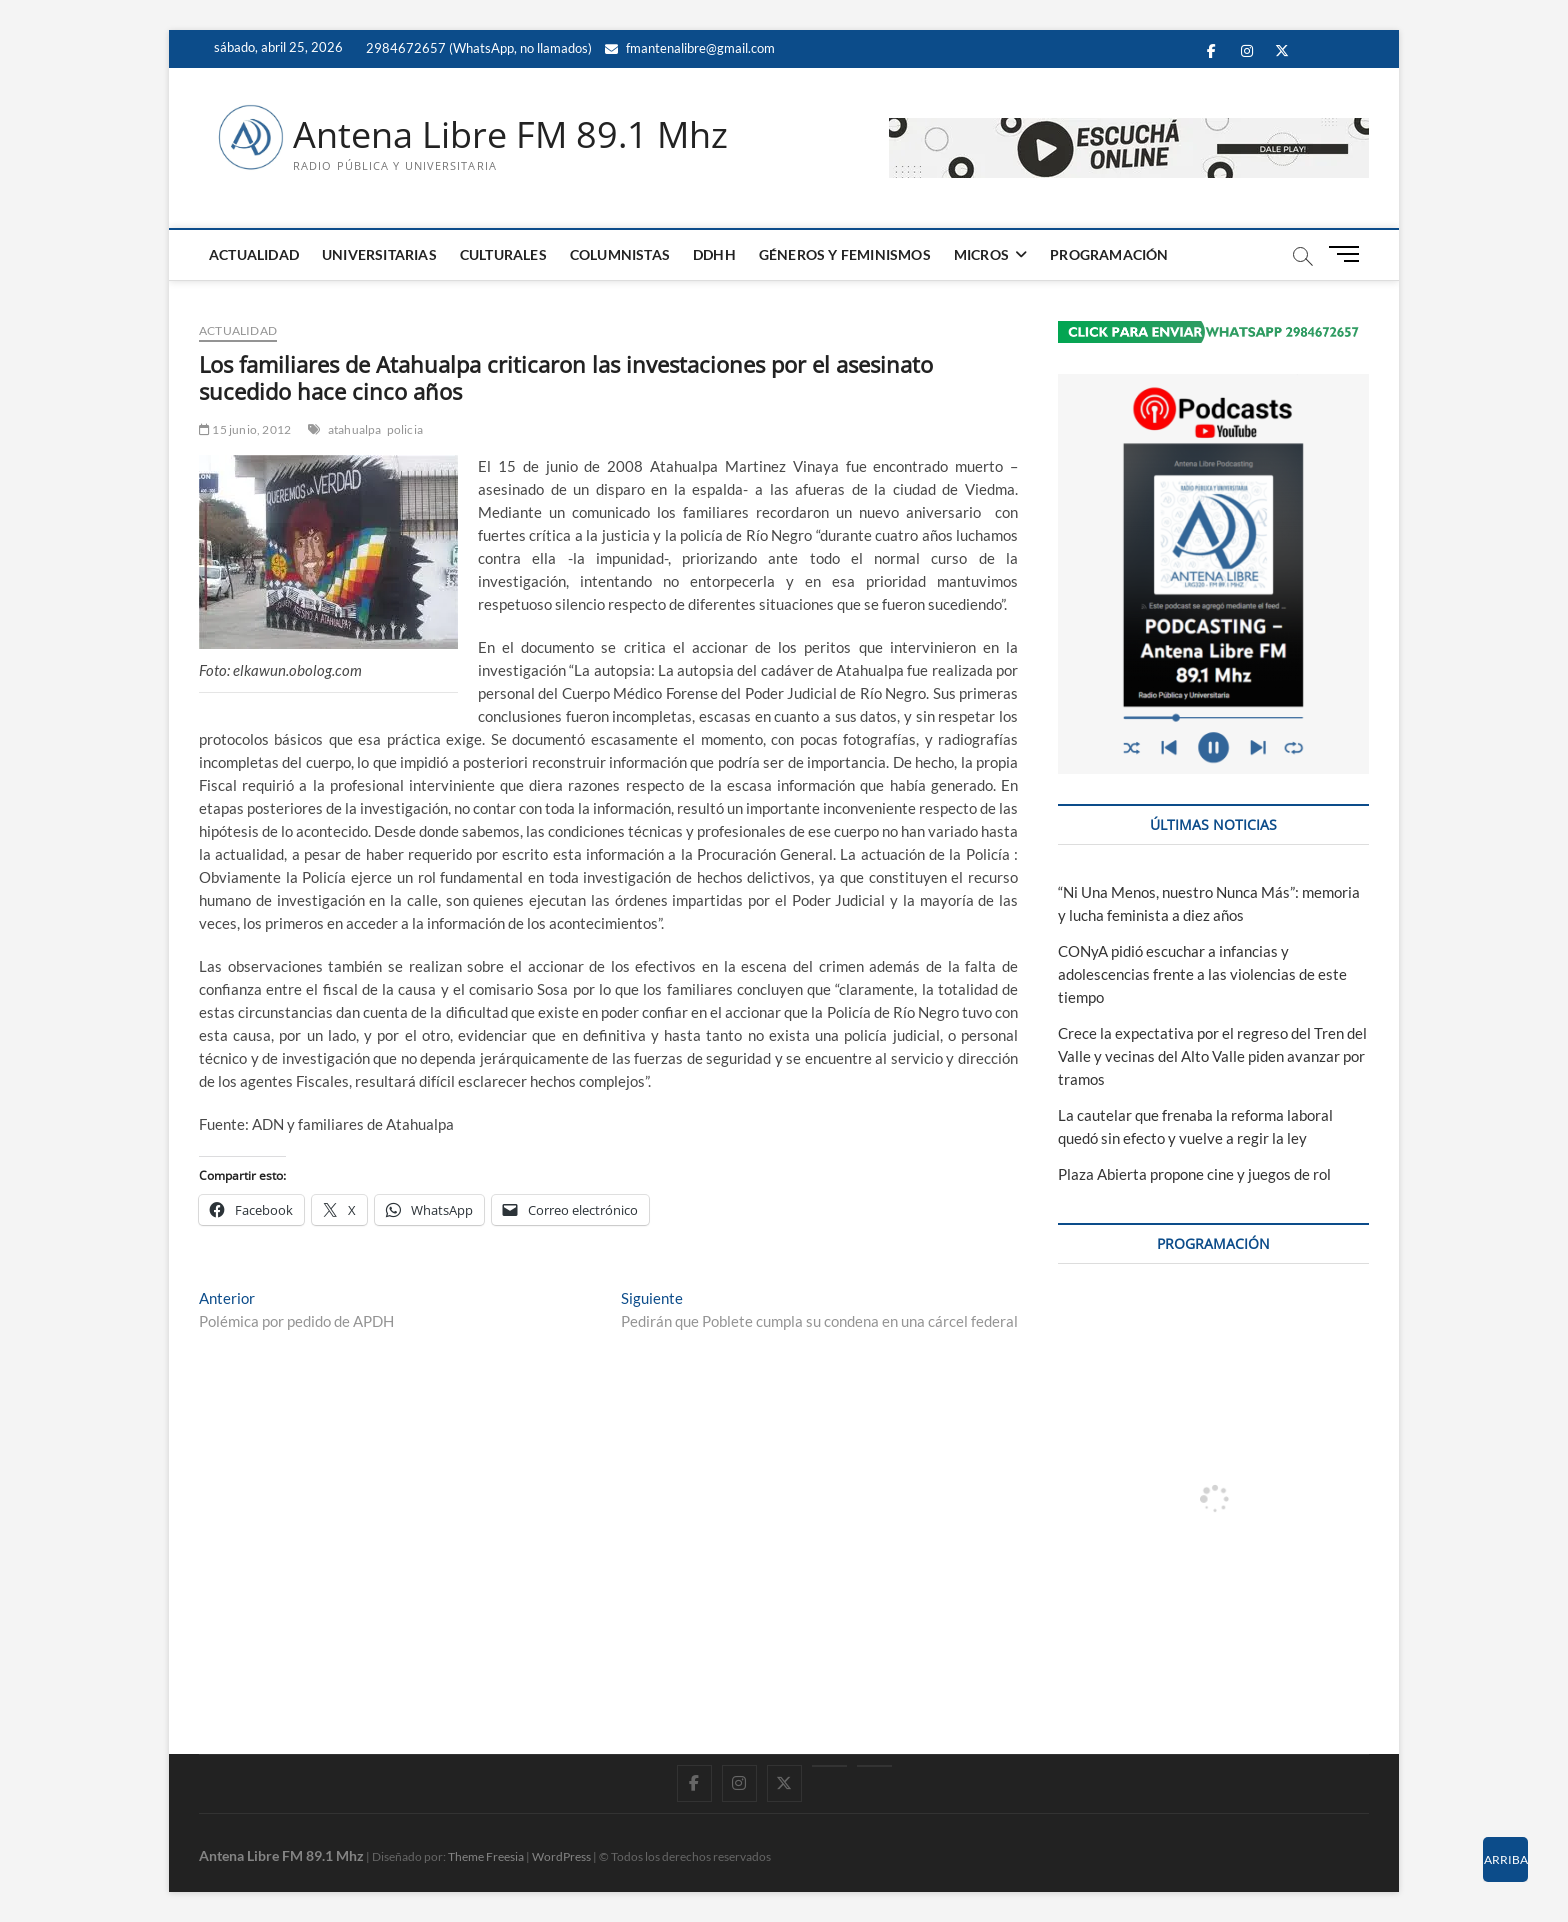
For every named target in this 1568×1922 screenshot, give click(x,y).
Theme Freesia (486, 1856)
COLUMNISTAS (620, 254)
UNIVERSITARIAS (379, 254)
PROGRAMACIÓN (1109, 254)
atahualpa (355, 429)
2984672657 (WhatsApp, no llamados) (477, 48)
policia (405, 429)
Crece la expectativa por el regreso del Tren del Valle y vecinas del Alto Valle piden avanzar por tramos (1212, 1056)
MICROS (981, 254)
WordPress (561, 1856)
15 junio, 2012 (245, 429)
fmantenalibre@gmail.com (690, 48)
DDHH (714, 254)
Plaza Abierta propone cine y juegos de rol (1194, 1174)
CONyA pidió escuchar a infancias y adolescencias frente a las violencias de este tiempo (1202, 974)
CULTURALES (503, 254)
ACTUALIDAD (254, 254)
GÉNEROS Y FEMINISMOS (845, 254)
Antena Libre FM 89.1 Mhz (510, 135)
